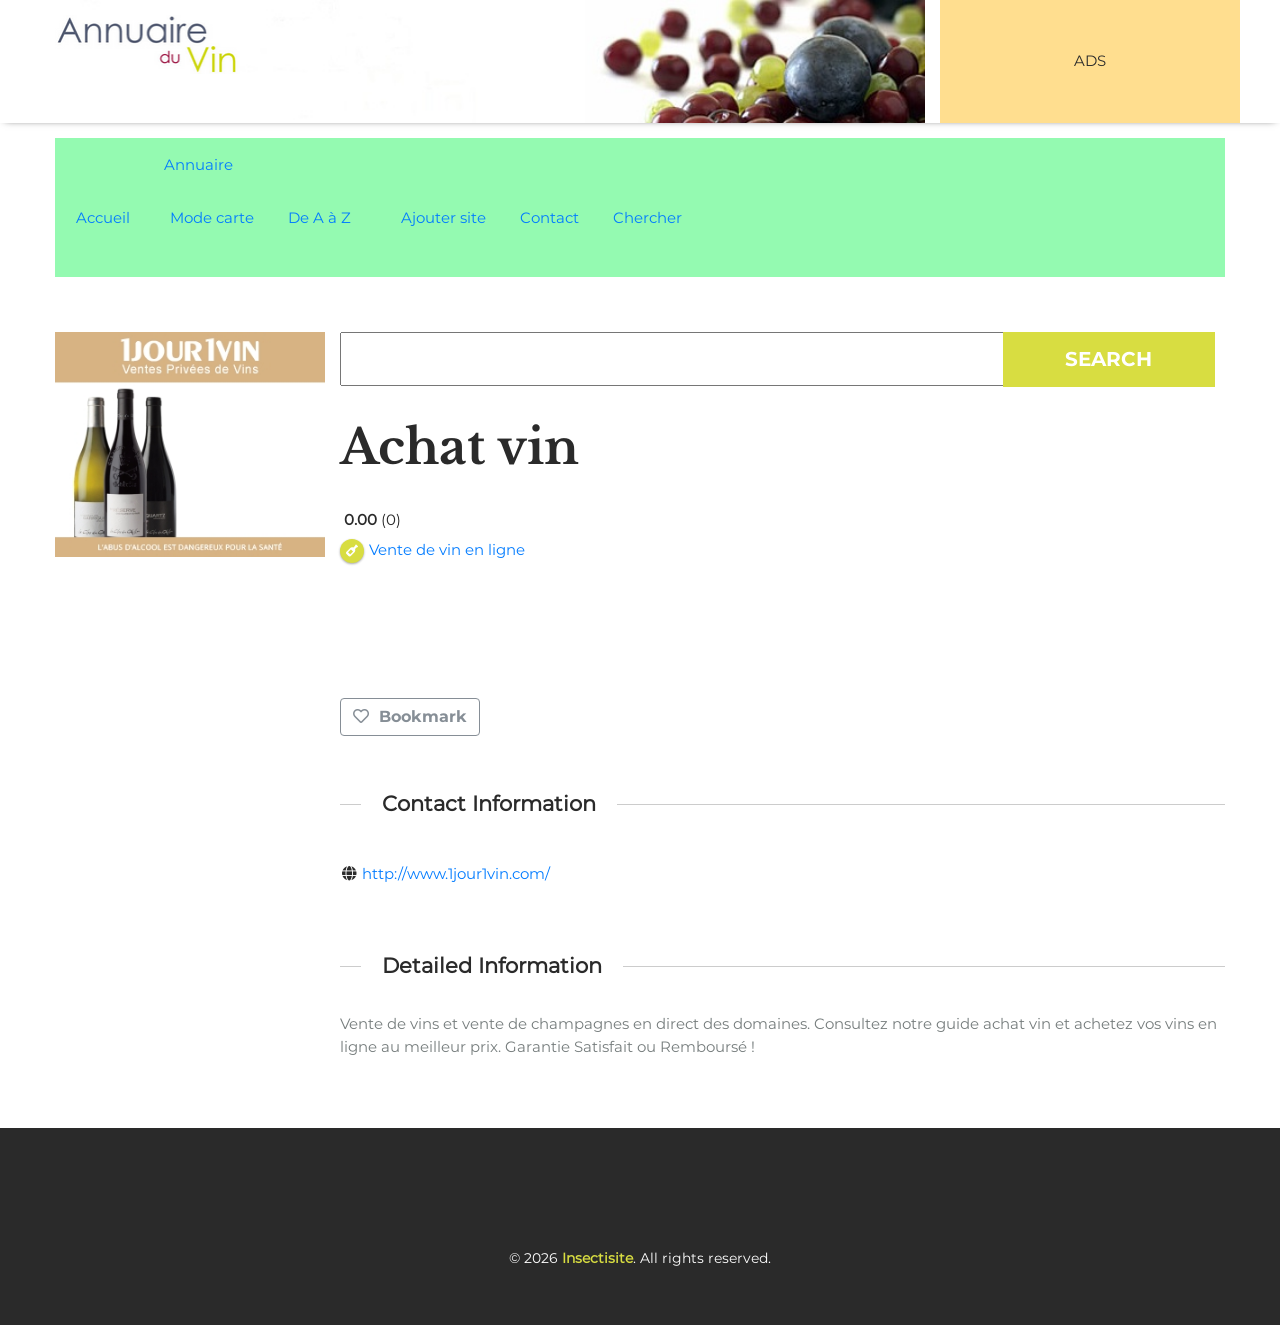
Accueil (103, 217)
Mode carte (212, 217)
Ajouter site (443, 217)
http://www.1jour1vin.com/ (456, 873)
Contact (549, 217)
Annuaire (198, 164)
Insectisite (597, 1258)
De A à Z (319, 217)
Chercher (647, 217)
